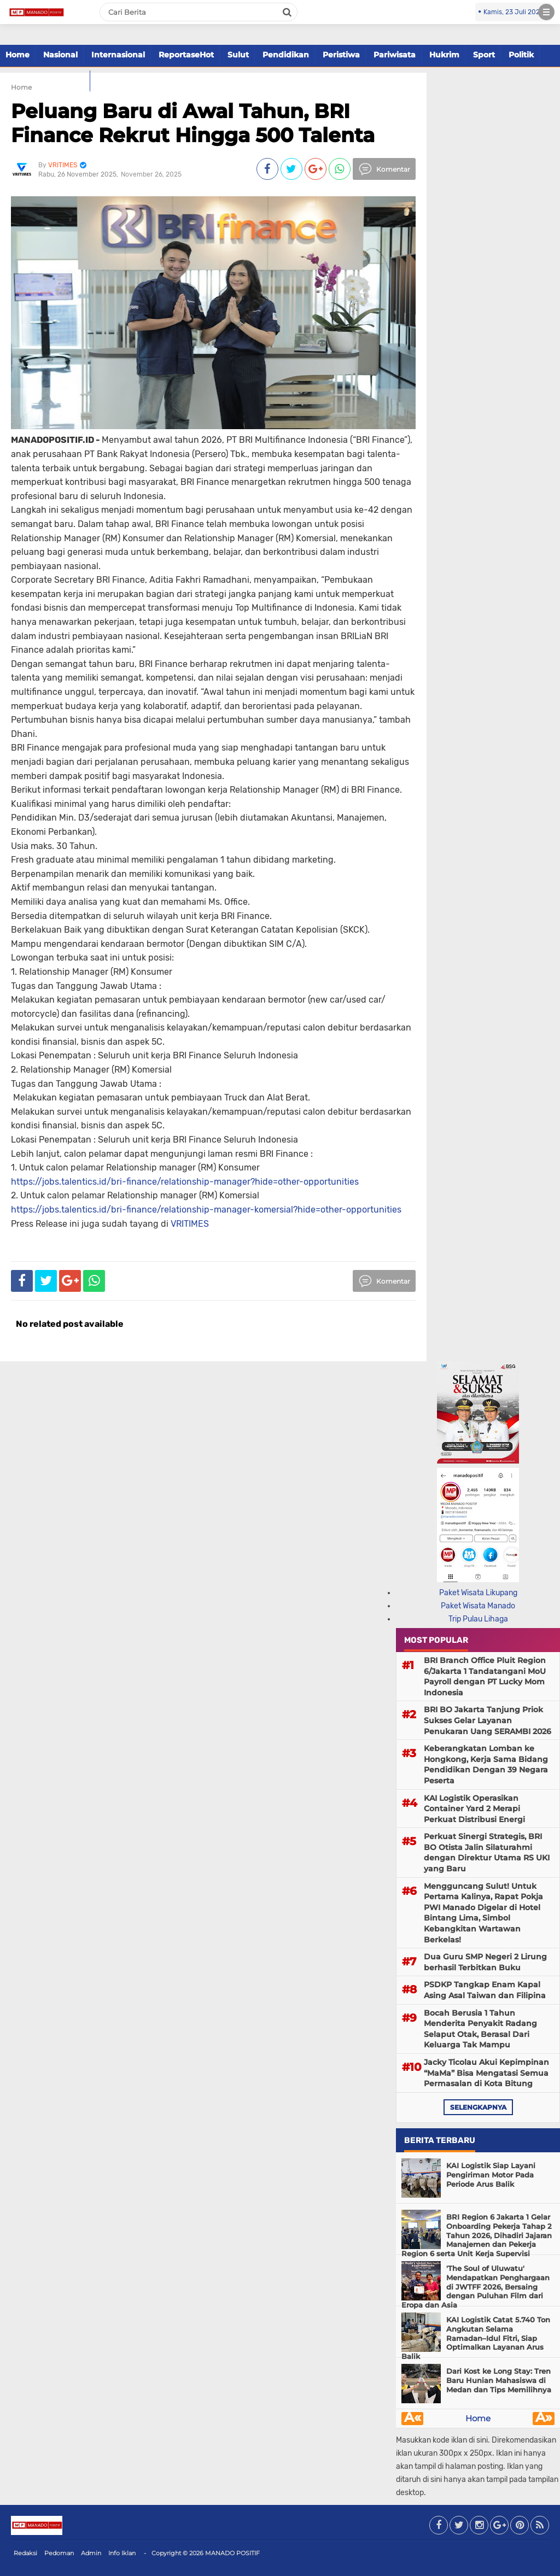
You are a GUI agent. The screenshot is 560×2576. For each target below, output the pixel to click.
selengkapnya (478, 2107)
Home (17, 55)
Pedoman (59, 2553)
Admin (91, 2553)
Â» (543, 2418)
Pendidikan (285, 55)
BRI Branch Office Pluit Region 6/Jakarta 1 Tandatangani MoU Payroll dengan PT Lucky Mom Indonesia (485, 1676)
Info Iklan (122, 2553)
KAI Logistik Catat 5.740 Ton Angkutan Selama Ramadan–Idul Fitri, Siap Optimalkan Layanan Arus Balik (475, 2338)
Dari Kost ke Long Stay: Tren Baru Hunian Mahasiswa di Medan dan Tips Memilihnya (498, 2380)
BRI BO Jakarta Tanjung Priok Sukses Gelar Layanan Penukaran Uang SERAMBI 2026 (487, 1720)
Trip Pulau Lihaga (478, 1619)
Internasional (118, 55)
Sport (484, 55)
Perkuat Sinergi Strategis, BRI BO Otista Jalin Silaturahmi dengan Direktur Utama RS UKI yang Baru (487, 1852)
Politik (521, 55)
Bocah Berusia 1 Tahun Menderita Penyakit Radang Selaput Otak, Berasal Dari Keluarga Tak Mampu (480, 2029)
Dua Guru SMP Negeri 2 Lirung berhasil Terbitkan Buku (485, 1962)
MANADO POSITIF (232, 2553)
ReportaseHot (186, 55)
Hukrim (444, 55)
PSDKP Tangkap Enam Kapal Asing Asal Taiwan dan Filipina (485, 1990)
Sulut (238, 55)
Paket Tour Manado (44, 80)
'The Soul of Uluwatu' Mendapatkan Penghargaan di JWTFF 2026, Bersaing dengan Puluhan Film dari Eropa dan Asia (475, 2287)
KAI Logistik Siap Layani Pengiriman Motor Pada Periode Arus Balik (490, 2174)
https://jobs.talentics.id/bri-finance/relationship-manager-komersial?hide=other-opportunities (206, 1209)
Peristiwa (341, 55)
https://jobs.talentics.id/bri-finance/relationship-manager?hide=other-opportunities (185, 1181)
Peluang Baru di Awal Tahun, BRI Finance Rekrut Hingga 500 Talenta (193, 123)
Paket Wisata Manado (478, 1606)
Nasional (60, 55)
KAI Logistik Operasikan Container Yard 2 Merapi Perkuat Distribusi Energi (474, 1808)
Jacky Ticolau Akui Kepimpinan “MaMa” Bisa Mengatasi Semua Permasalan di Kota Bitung (486, 2072)
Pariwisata (395, 55)
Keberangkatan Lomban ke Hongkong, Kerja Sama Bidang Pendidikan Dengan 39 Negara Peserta (486, 1764)
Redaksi (25, 2553)
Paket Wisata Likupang (478, 1592)
